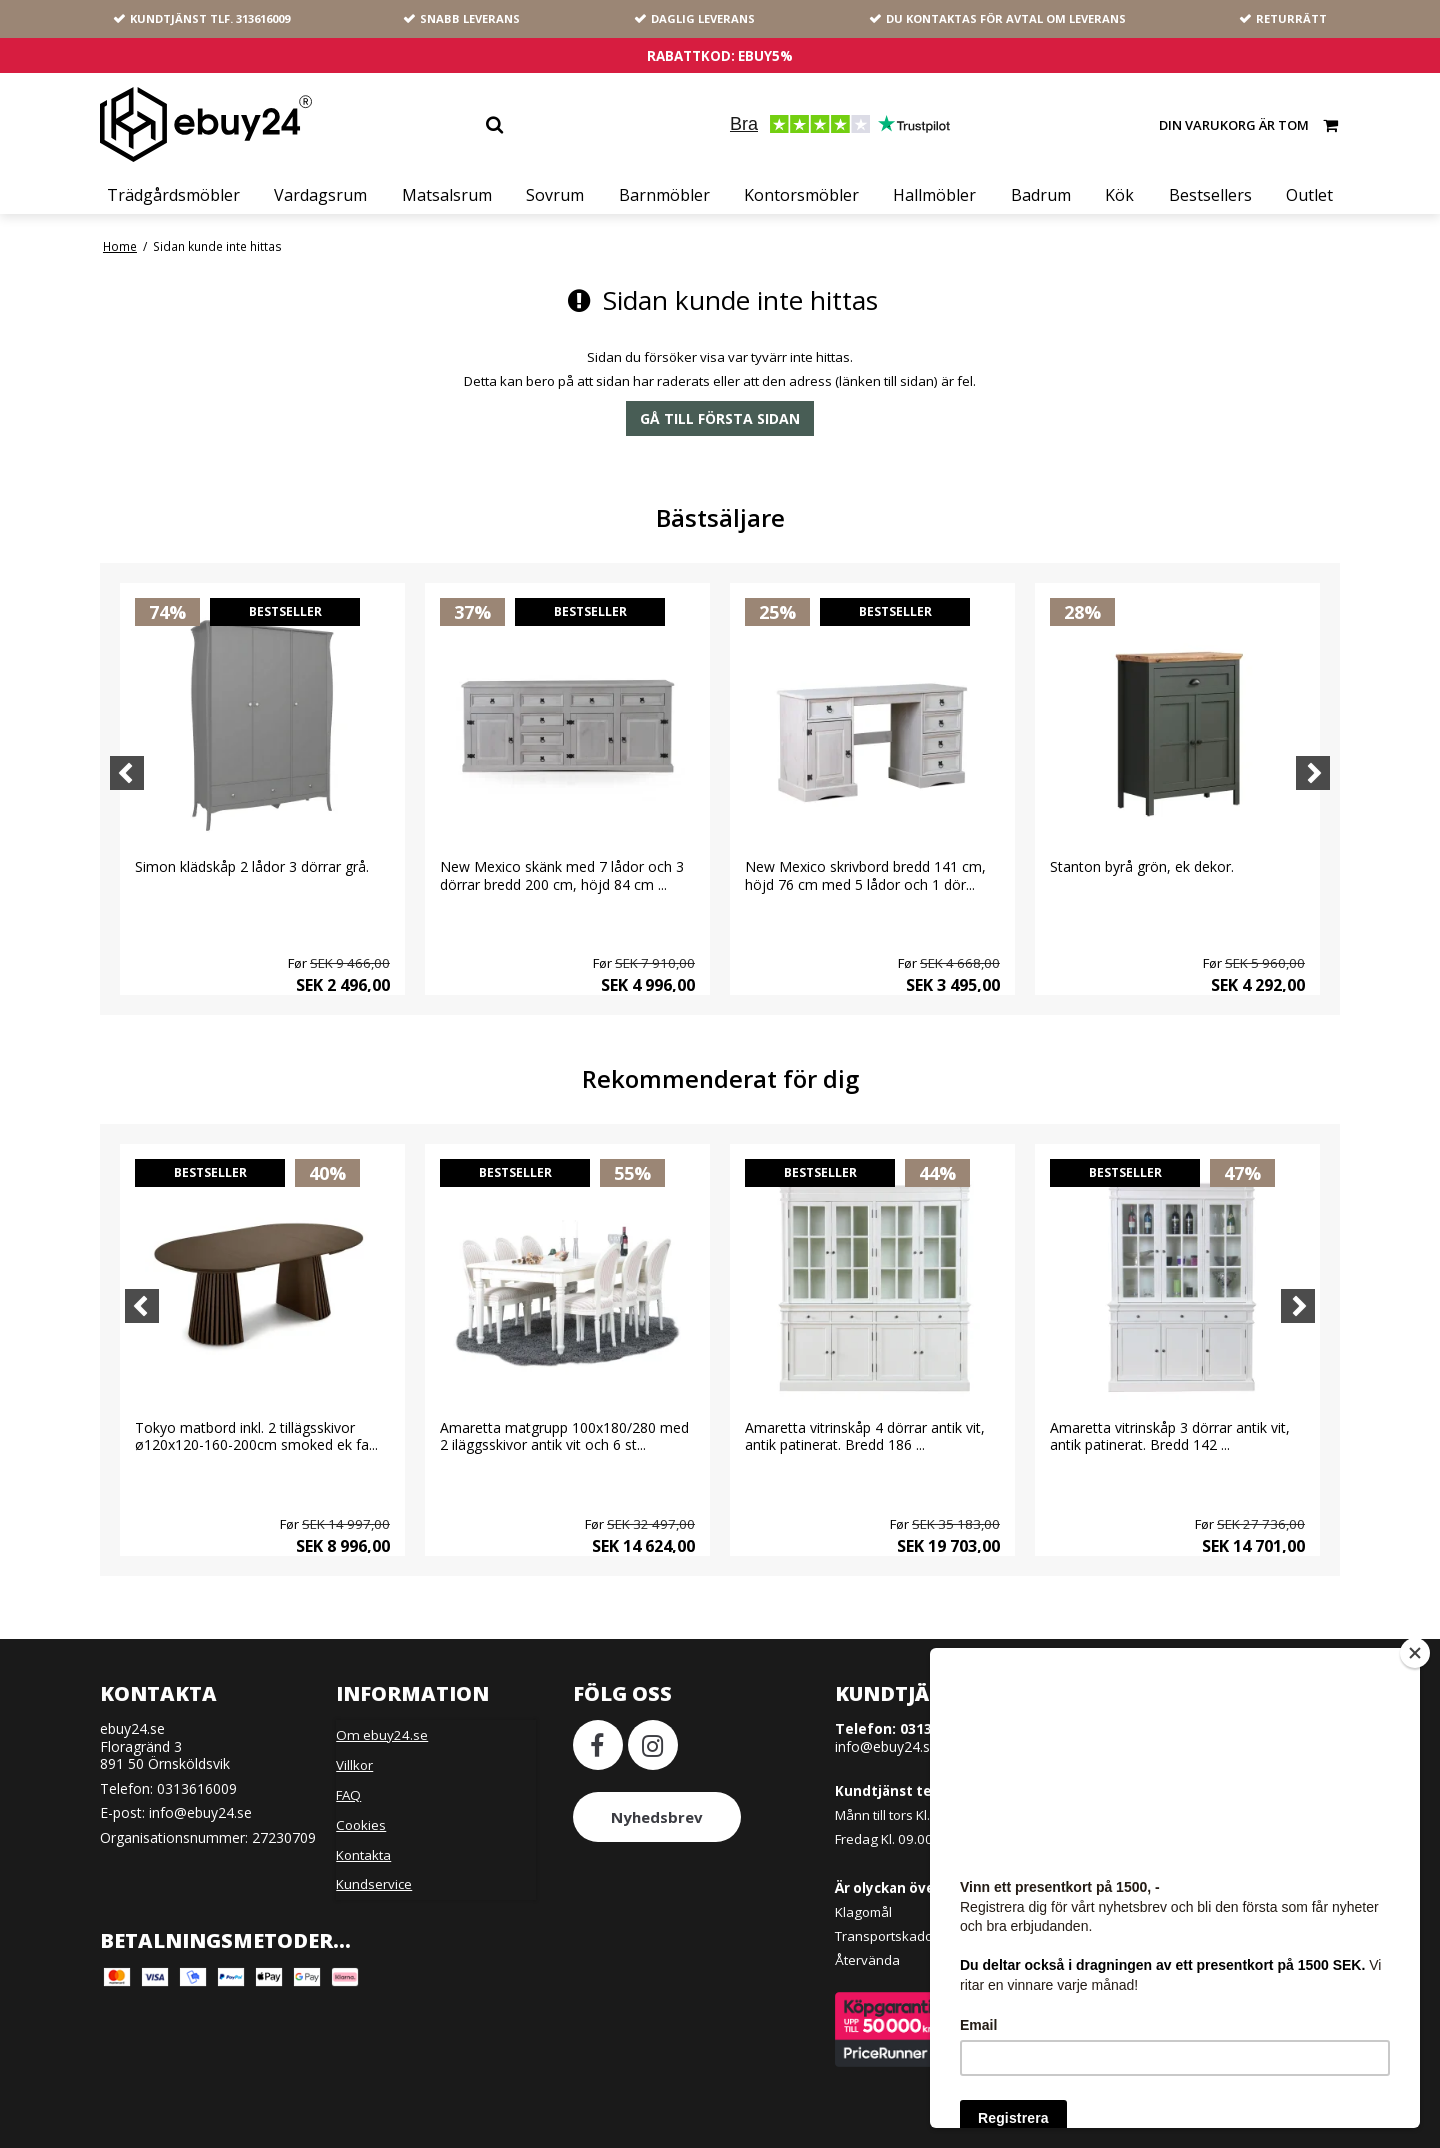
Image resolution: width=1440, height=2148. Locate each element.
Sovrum (555, 195)
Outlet (1309, 195)
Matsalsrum (447, 195)
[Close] (1415, 1653)
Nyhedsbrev (657, 1817)
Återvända (867, 1960)
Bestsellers (1210, 195)
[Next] (1313, 773)
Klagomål (863, 1912)
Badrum (1041, 195)
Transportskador (886, 1936)
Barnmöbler (664, 195)
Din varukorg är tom (1249, 124)
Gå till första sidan (720, 418)
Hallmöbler (934, 195)
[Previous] (127, 773)
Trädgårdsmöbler (173, 195)
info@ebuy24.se (200, 1812)
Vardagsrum (320, 195)
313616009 (263, 18)
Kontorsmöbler (801, 195)
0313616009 (197, 1788)
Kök (1119, 195)
